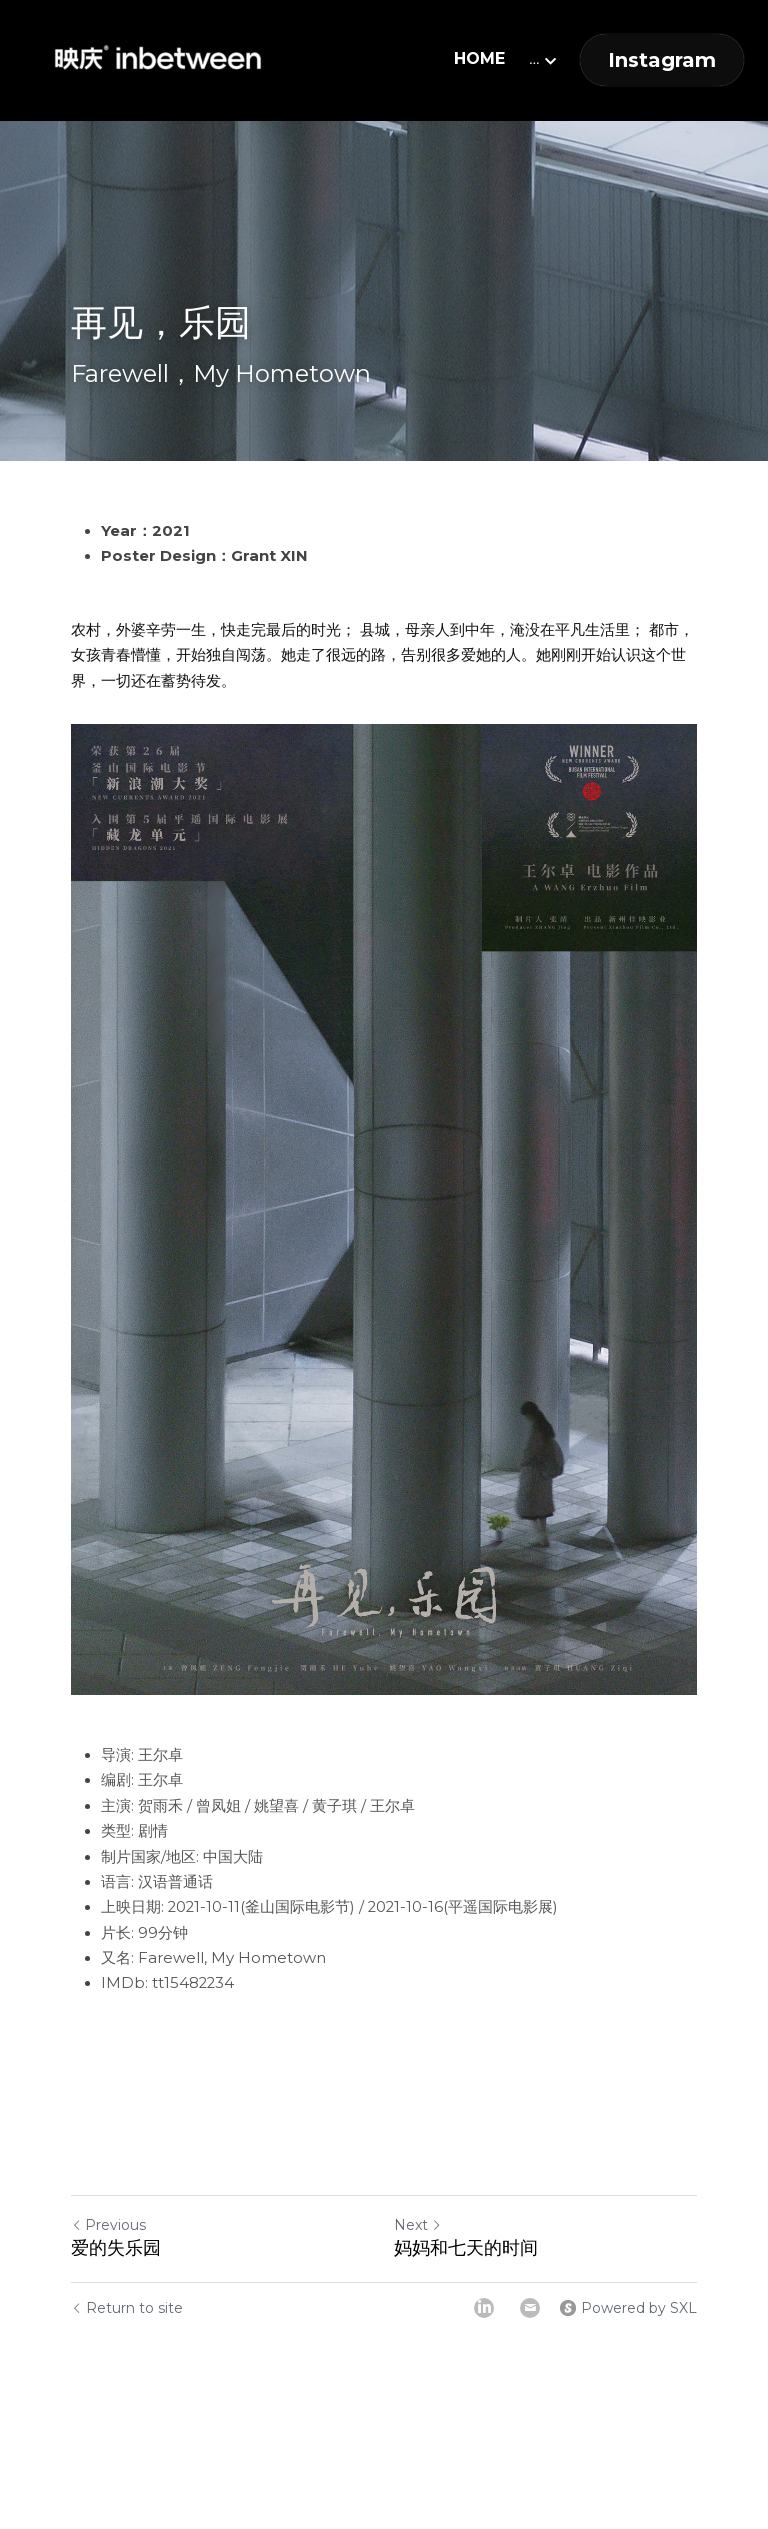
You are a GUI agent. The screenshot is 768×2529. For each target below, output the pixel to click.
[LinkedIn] (484, 2308)
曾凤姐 (218, 1806)
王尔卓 (160, 1755)
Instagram (662, 60)
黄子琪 (334, 1806)
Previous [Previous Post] (108, 2225)
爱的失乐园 (116, 2248)
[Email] (530, 2308)
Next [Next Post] (418, 2225)
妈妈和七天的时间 (466, 2248)
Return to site (127, 2308)
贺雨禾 (160, 1806)
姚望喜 (276, 1806)
